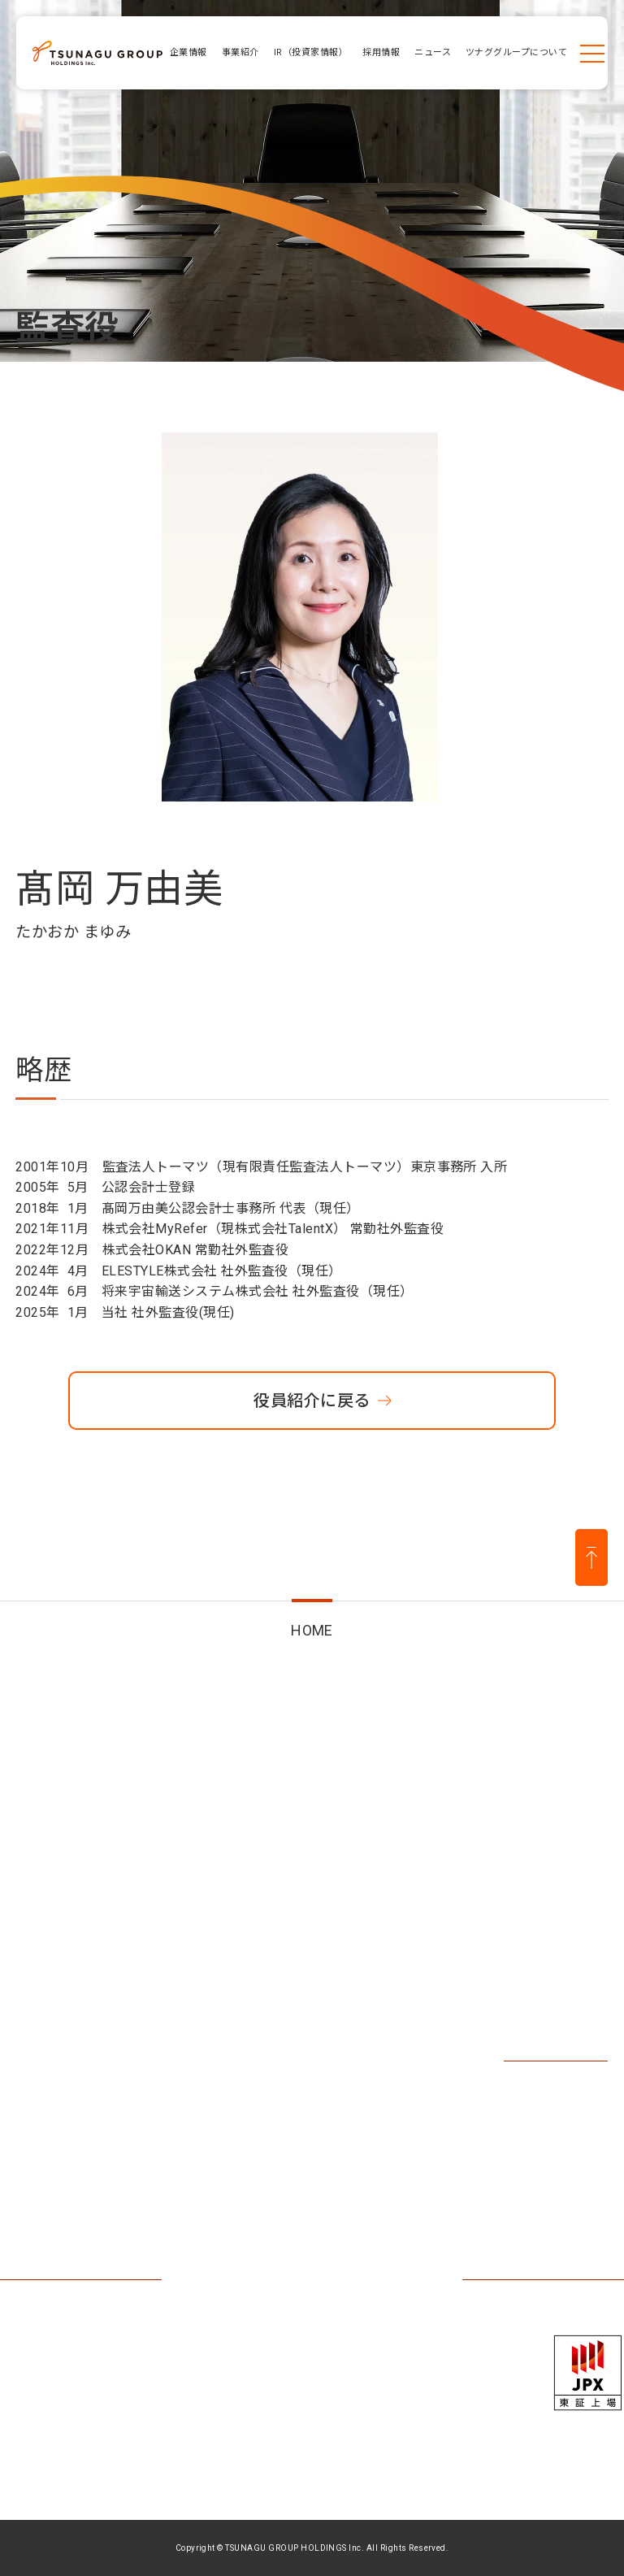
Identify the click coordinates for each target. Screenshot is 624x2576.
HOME (312, 1630)
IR (288, 1910)
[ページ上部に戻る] (591, 1558)
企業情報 (49, 1910)
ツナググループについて (82, 2145)
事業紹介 (189, 1918)
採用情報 (520, 1918)
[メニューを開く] (592, 52)
